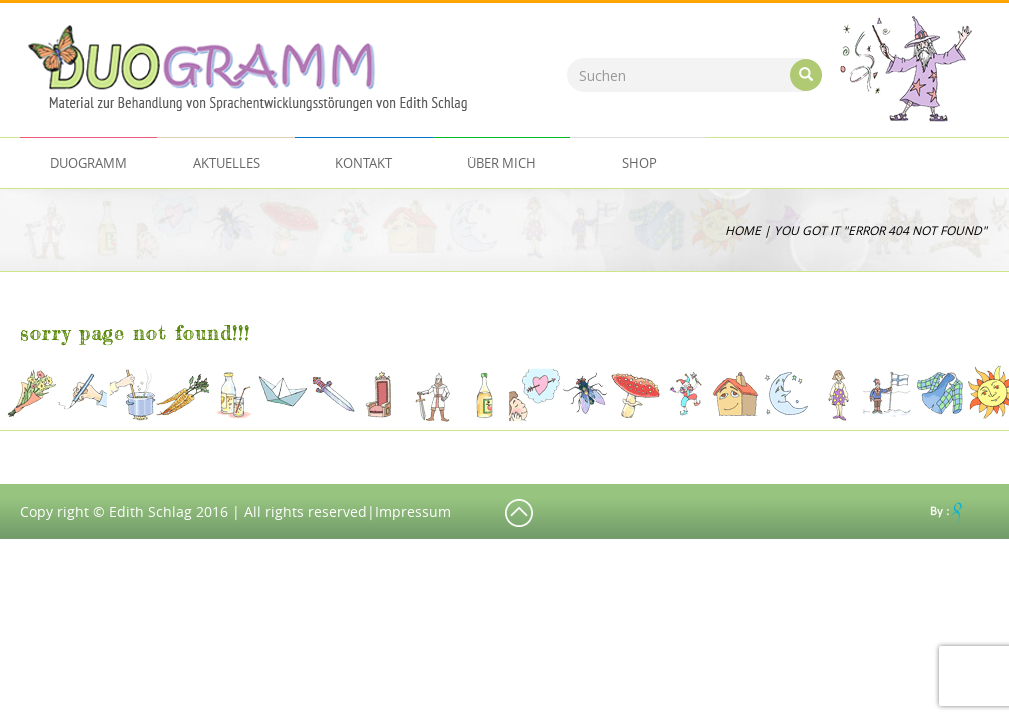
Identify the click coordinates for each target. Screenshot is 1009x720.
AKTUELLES (226, 163)
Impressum (413, 511)
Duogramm (88, 163)
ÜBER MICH (501, 163)
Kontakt (363, 163)
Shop (639, 163)
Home (743, 230)
